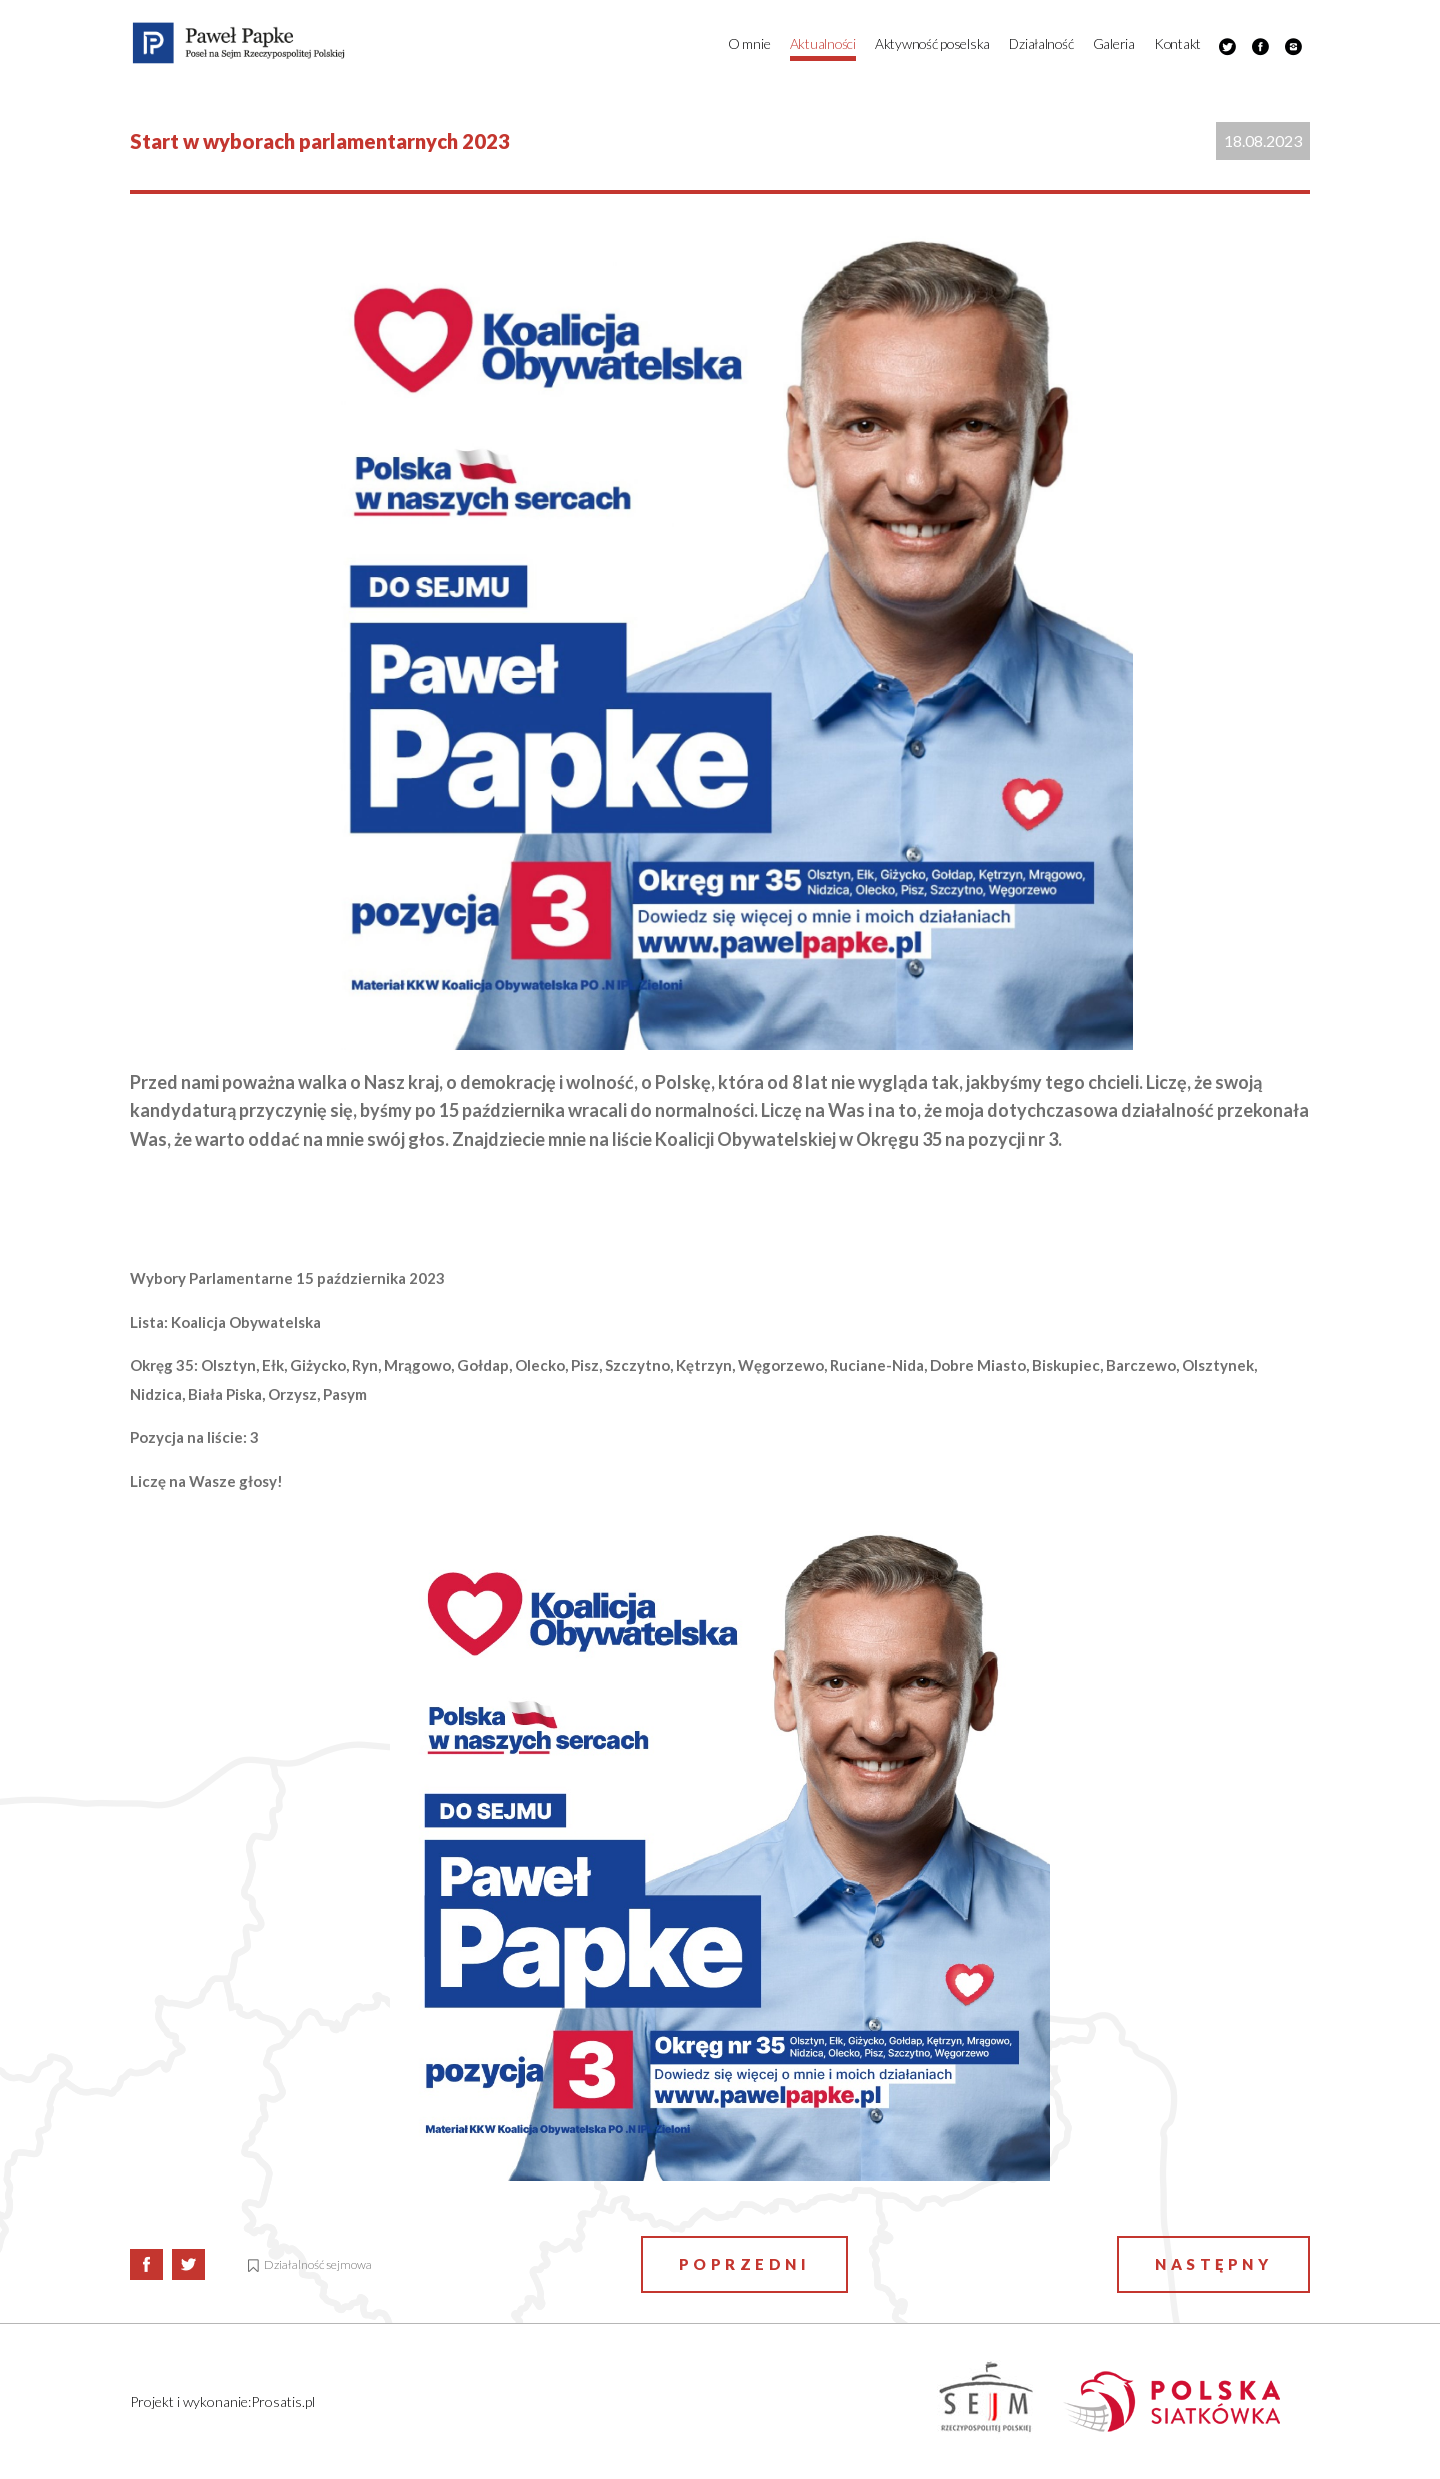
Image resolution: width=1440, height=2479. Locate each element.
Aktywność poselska (932, 43)
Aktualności (823, 43)
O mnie (749, 43)
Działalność (1041, 43)
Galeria (1114, 43)
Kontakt (1177, 43)
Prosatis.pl (283, 2401)
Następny (1213, 2264)
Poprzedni (745, 2264)
